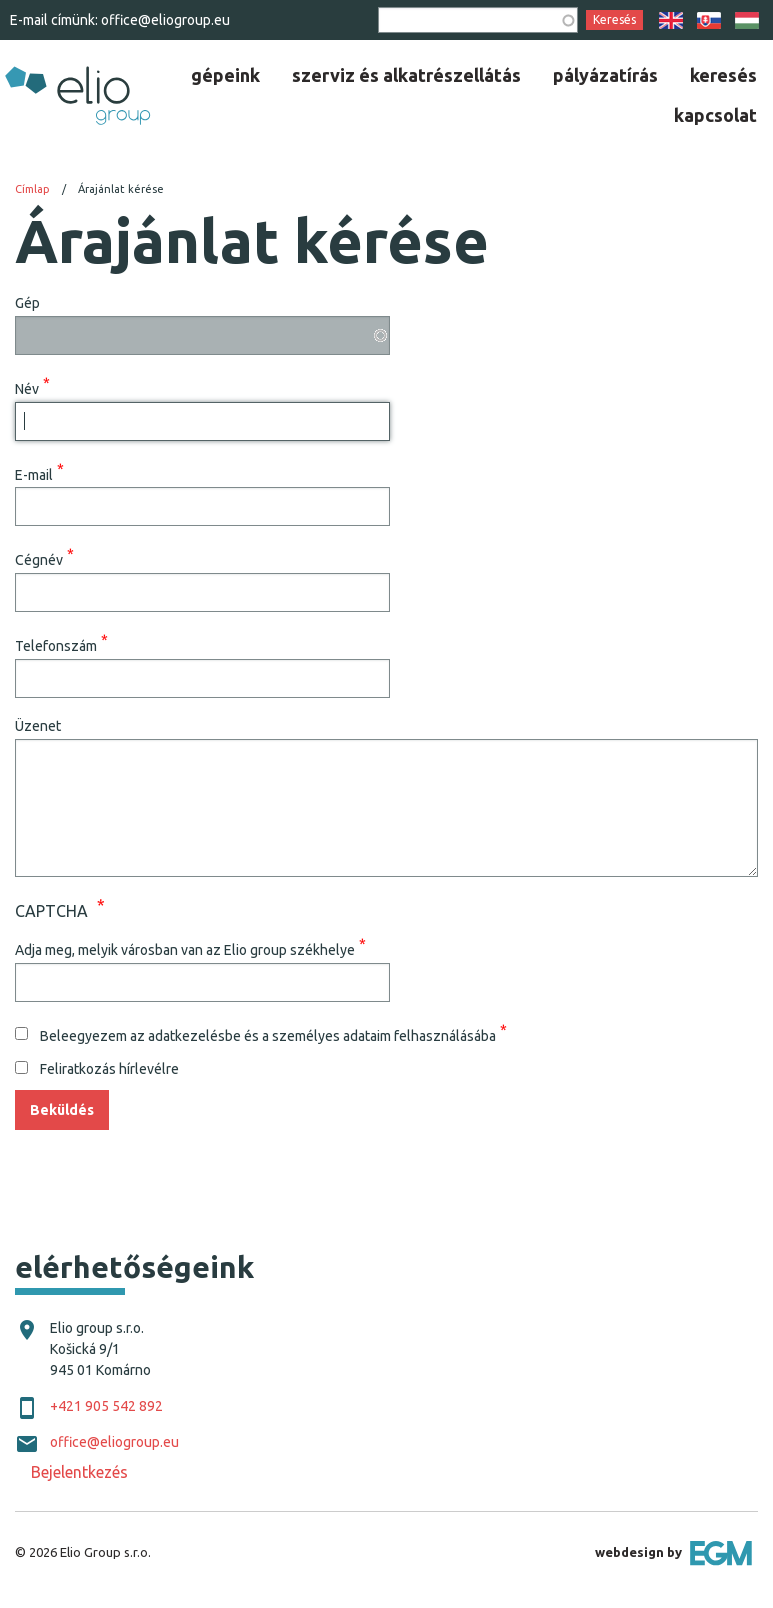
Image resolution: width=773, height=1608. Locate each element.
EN (671, 20)
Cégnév (39, 560)
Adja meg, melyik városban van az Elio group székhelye (185, 949)
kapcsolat (715, 115)
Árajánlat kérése (121, 189)
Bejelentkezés (79, 1472)
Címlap (32, 189)
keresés (723, 75)
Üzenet (38, 726)
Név (27, 388)
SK (709, 20)
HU (747, 20)
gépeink (225, 75)
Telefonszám (56, 646)
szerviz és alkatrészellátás (406, 75)
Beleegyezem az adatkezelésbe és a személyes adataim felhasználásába (268, 1035)
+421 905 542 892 (106, 1406)
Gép (27, 303)
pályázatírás (605, 75)
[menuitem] (225, 75)
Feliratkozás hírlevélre (109, 1069)
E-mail (34, 474)
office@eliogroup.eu (165, 20)
